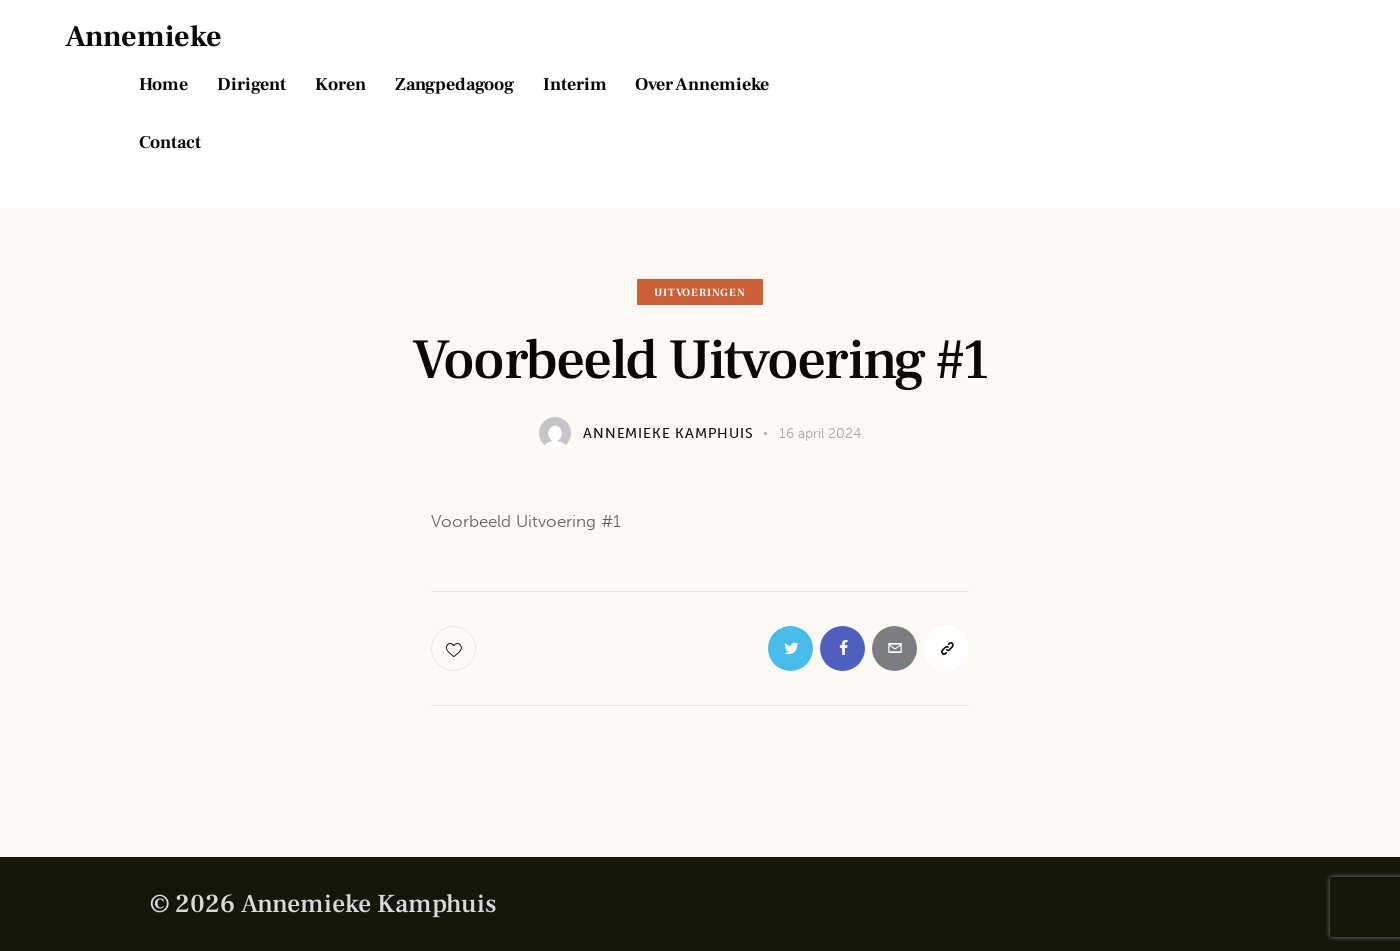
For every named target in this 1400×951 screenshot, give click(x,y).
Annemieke (143, 37)
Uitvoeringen (700, 292)
